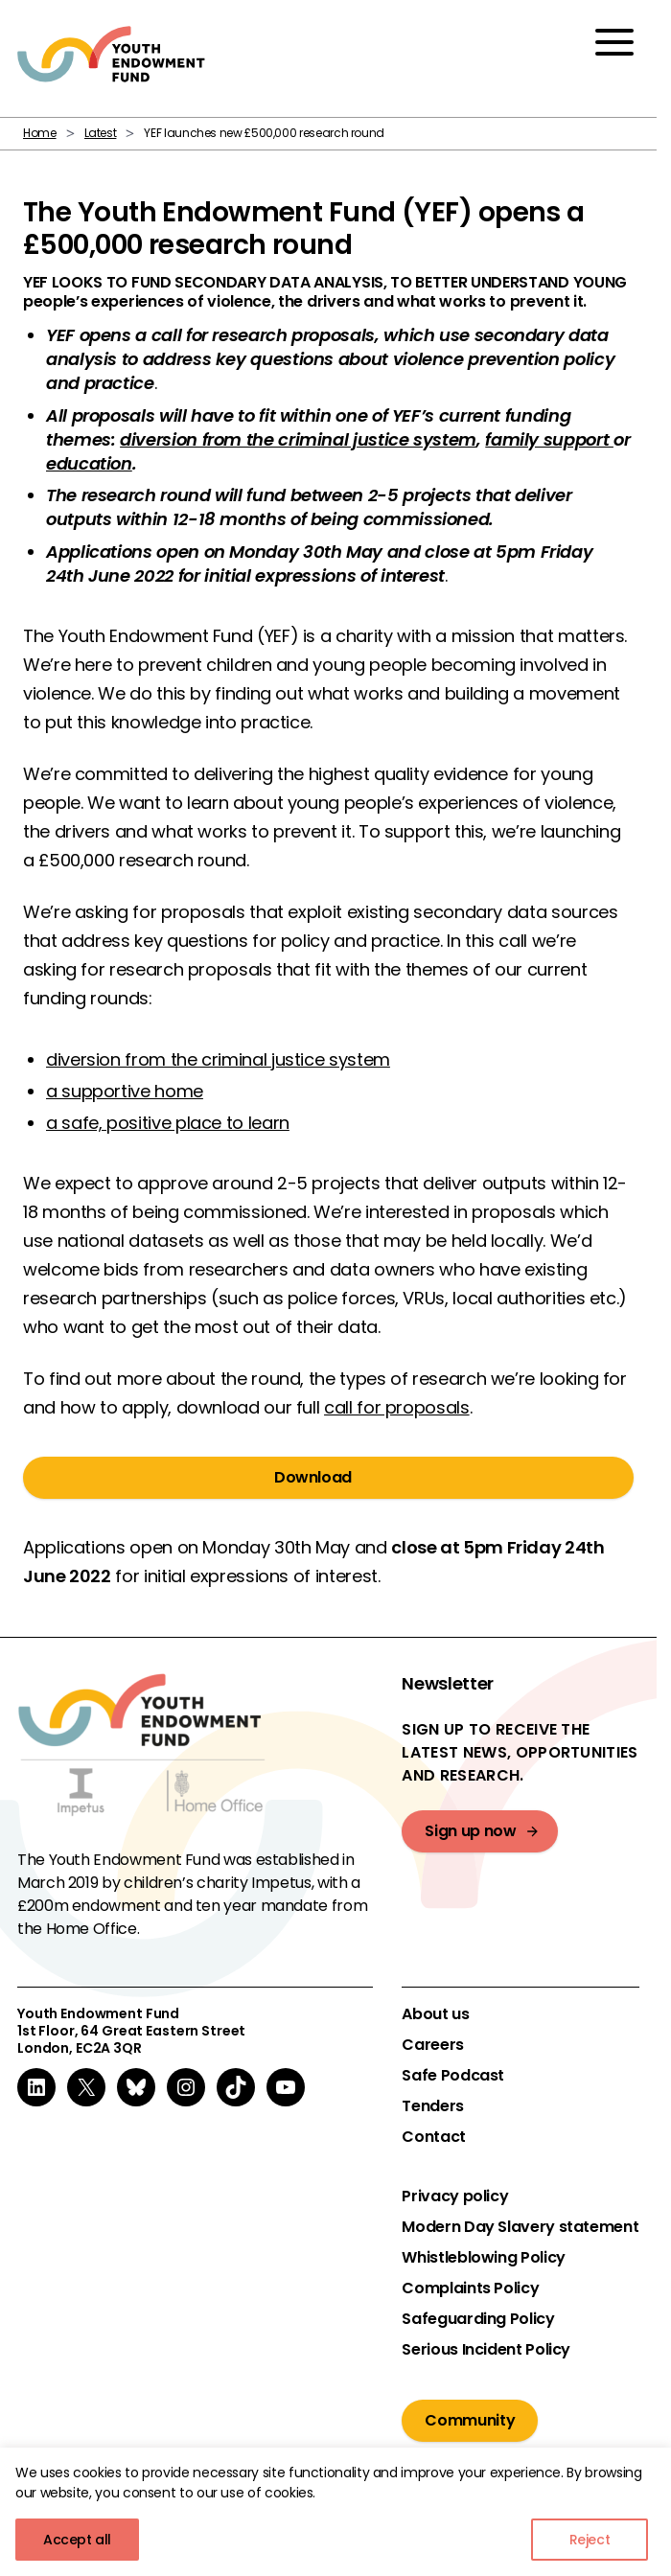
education (89, 463)
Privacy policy (455, 2196)
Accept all (77, 2539)
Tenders (432, 2106)
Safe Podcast (453, 2075)
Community (470, 2420)
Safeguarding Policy (478, 2319)
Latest (100, 133)
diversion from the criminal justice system (298, 439)
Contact (433, 2137)
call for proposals (397, 1407)
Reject (590, 2539)
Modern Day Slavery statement (520, 2227)
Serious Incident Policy (486, 2349)
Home (40, 133)
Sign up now (470, 1831)
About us (435, 2014)
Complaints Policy (470, 2288)
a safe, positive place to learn (167, 1123)
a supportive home (124, 1091)
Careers (432, 2045)
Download (313, 1477)
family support (549, 439)
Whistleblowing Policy (483, 2257)
